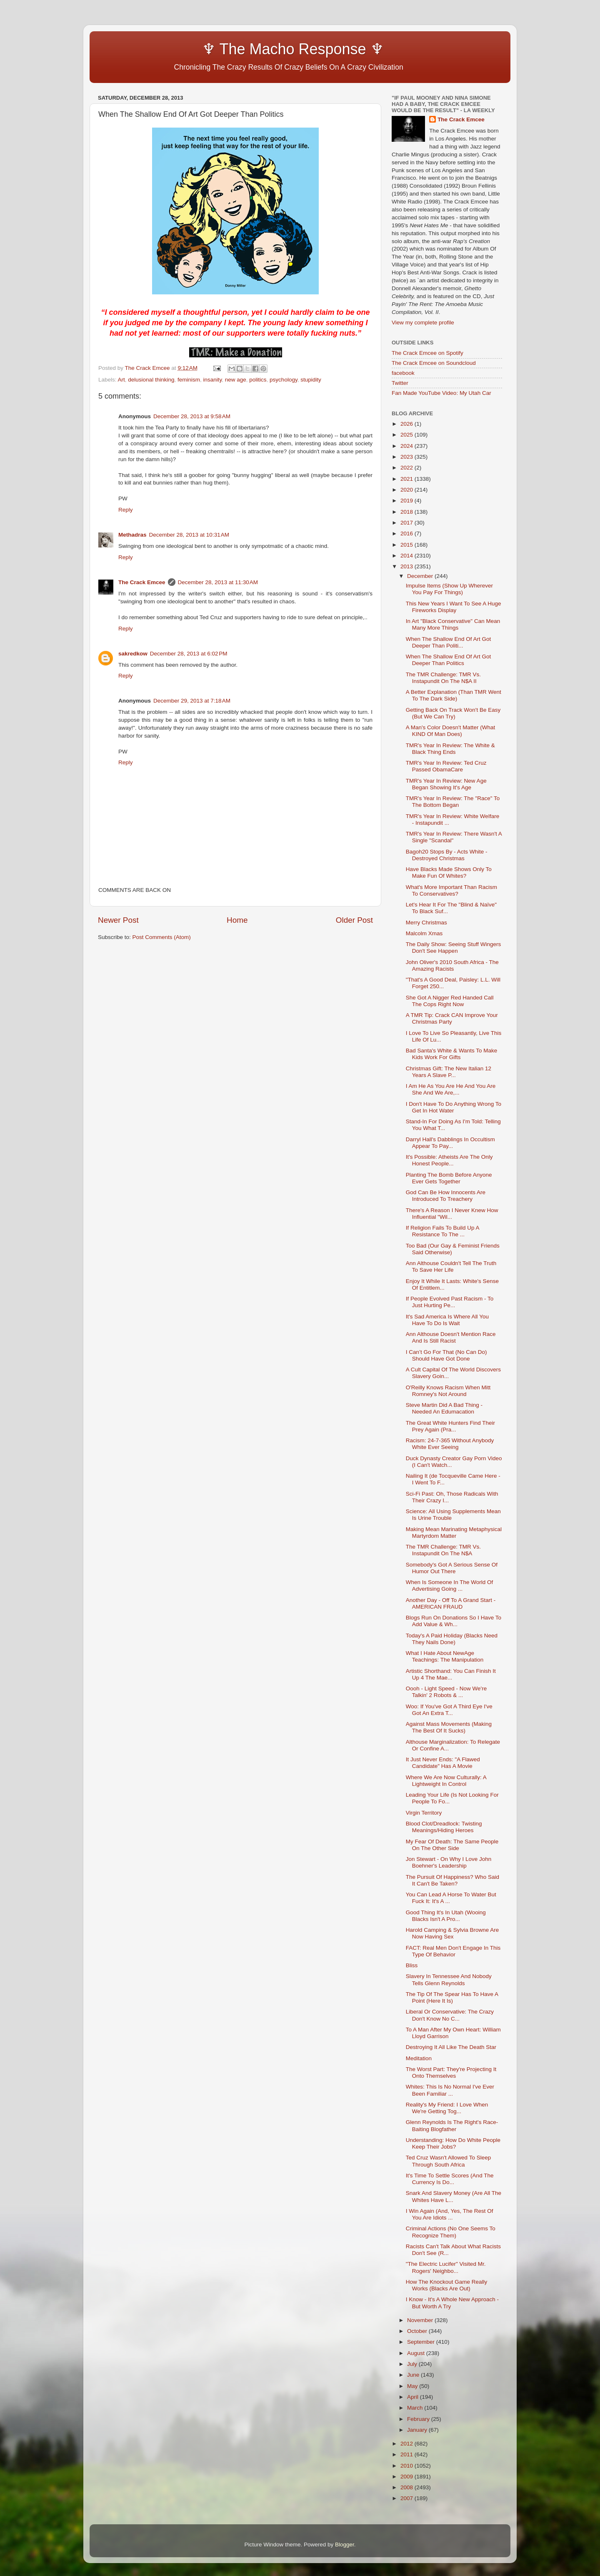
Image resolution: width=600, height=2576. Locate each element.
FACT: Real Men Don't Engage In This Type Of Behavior (453, 1951)
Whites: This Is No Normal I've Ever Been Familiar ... (450, 2090)
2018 (407, 512)
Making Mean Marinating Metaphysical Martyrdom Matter (454, 1532)
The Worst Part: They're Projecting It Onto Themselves (451, 2072)
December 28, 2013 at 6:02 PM (189, 653)
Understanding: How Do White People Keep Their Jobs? (453, 2143)
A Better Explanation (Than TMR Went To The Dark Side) (453, 695)
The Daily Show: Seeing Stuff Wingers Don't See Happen (453, 947)
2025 (407, 435)
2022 (407, 467)
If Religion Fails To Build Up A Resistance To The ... (442, 1231)
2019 (407, 500)
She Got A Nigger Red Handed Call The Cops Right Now (450, 1000)
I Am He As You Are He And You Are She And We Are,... (450, 1089)
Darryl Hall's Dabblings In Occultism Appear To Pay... (450, 1142)
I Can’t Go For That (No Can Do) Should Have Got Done (446, 1355)
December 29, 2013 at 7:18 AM (191, 701)
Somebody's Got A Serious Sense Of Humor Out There (452, 1568)
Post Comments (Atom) (161, 937)
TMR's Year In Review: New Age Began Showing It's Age (446, 784)
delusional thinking (151, 380)
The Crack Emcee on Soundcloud (434, 363)
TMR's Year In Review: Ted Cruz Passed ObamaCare (446, 766)
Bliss (412, 1965)
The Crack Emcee (141, 582)
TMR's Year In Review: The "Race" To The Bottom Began (453, 801)
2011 (407, 2454)
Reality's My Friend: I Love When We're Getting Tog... (447, 2107)
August (416, 2353)
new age (235, 380)
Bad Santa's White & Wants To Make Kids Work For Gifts (451, 1053)
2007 (407, 2498)
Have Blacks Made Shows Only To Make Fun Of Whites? (449, 872)
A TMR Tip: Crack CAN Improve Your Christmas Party (452, 1018)
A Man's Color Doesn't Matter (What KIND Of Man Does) (450, 730)
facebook (403, 373)
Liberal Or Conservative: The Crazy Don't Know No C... (450, 2015)
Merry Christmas (426, 922)
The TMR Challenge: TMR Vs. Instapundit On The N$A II (443, 677)
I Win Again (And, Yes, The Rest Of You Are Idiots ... (449, 2214)
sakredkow (133, 653)
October (418, 2331)
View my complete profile (423, 322)
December (421, 576)
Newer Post (118, 920)
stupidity (310, 380)
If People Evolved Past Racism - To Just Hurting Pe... (450, 1302)
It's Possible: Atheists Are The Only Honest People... (449, 1160)
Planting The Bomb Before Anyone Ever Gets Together (449, 1178)
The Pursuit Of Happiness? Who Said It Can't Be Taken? (452, 1880)
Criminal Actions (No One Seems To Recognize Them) (450, 2231)
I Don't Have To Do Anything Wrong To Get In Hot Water (453, 1107)
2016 (407, 533)
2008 (407, 2487)
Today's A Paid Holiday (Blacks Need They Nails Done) (452, 1638)
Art (121, 380)
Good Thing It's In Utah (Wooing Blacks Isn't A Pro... (446, 1915)
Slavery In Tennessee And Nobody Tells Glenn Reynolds (449, 1979)
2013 (407, 566)
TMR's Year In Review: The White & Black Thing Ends (450, 748)
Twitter (400, 383)
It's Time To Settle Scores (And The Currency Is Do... (450, 2178)
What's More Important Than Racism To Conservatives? (451, 890)
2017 (407, 523)
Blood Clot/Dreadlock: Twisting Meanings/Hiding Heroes (444, 1826)
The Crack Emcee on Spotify (427, 353)
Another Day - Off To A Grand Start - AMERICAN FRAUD (451, 1603)
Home (237, 920)
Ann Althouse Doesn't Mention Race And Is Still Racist (451, 1337)
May (413, 2386)
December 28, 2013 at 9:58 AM (191, 416)
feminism (189, 380)
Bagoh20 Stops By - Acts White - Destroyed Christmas (447, 855)
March (415, 2408)
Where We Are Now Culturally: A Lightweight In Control (446, 1780)
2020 (407, 490)
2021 (407, 479)
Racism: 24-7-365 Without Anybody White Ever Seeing (450, 1443)
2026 (407, 424)
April (413, 2397)
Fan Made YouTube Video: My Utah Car (441, 393)
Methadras (132, 535)
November (421, 2320)
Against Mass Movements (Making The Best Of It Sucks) (449, 1727)
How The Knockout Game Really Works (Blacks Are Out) (447, 2285)
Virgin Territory (424, 1813)
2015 (407, 545)
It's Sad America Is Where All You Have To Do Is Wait (447, 1319)
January (418, 2430)
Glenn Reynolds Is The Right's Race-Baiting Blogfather (452, 2125)
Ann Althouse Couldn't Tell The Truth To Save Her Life (451, 1266)
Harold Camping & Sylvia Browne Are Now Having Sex (452, 1933)
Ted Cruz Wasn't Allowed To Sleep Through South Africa (448, 2160)
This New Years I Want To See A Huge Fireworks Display (453, 606)
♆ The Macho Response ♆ (243, 49)
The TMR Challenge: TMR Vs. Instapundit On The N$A (443, 1550)
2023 (407, 457)
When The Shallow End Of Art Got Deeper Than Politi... (448, 642)
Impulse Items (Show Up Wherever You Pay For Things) (449, 588)
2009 (407, 2476)
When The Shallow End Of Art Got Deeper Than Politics (448, 659)
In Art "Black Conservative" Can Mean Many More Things (453, 624)
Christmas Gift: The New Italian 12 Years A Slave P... (448, 1071)
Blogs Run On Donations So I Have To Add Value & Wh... (453, 1620)
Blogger (344, 2544)
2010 (407, 2466)
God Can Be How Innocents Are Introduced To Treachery (445, 1195)
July (413, 2364)
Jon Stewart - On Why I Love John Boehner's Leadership (449, 1862)
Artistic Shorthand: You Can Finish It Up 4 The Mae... (451, 1674)
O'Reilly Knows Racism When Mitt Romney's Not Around (448, 1390)
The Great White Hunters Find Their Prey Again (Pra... (450, 1426)
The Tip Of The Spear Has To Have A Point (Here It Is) (452, 1997)
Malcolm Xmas (424, 933)
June (414, 2375)
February (419, 2419)
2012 (407, 2443)
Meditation (419, 2058)
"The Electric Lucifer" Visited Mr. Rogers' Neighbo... (446, 2267)
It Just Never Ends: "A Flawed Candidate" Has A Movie (443, 1762)
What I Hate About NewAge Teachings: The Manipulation (445, 1656)
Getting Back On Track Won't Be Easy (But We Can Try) (453, 713)
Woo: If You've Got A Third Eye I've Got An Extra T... (449, 1709)
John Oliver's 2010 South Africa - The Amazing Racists (452, 965)
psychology (284, 380)
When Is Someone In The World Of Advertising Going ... (449, 1585)
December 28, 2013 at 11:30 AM (218, 582)
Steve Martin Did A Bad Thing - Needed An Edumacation (444, 1408)
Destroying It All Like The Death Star (451, 2047)
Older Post (354, 920)
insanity (212, 380)
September (421, 2342)
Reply (125, 510)
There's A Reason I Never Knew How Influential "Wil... (452, 1213)
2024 (407, 446)
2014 (407, 555)
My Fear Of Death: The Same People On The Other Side (452, 1844)
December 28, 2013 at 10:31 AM (189, 535)
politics (257, 380)
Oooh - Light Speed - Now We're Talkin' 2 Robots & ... (446, 1691)
